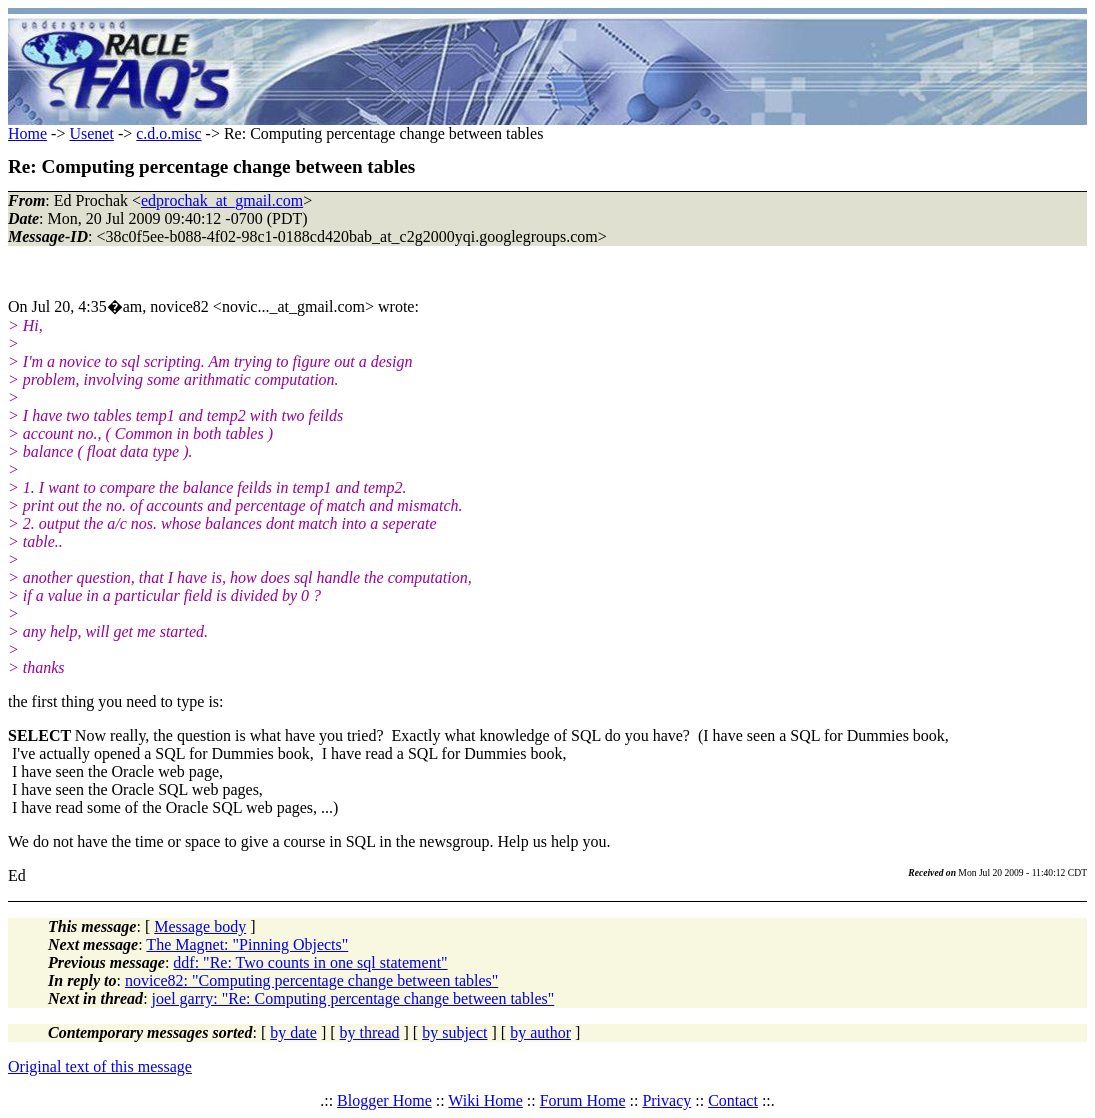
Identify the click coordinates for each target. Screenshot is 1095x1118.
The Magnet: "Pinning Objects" (247, 944)
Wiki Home (485, 1100)
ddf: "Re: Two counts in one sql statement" (310, 962)
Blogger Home (384, 1100)
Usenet (91, 133)
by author (540, 1032)
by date (293, 1032)
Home (27, 133)
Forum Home (583, 1100)
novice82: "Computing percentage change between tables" (311, 980)
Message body (200, 926)
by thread (370, 1032)
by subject (454, 1032)
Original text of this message (100, 1066)
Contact (733, 1100)
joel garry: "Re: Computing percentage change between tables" (353, 998)
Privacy (666, 1100)
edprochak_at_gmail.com (222, 200)
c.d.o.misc (168, 133)
